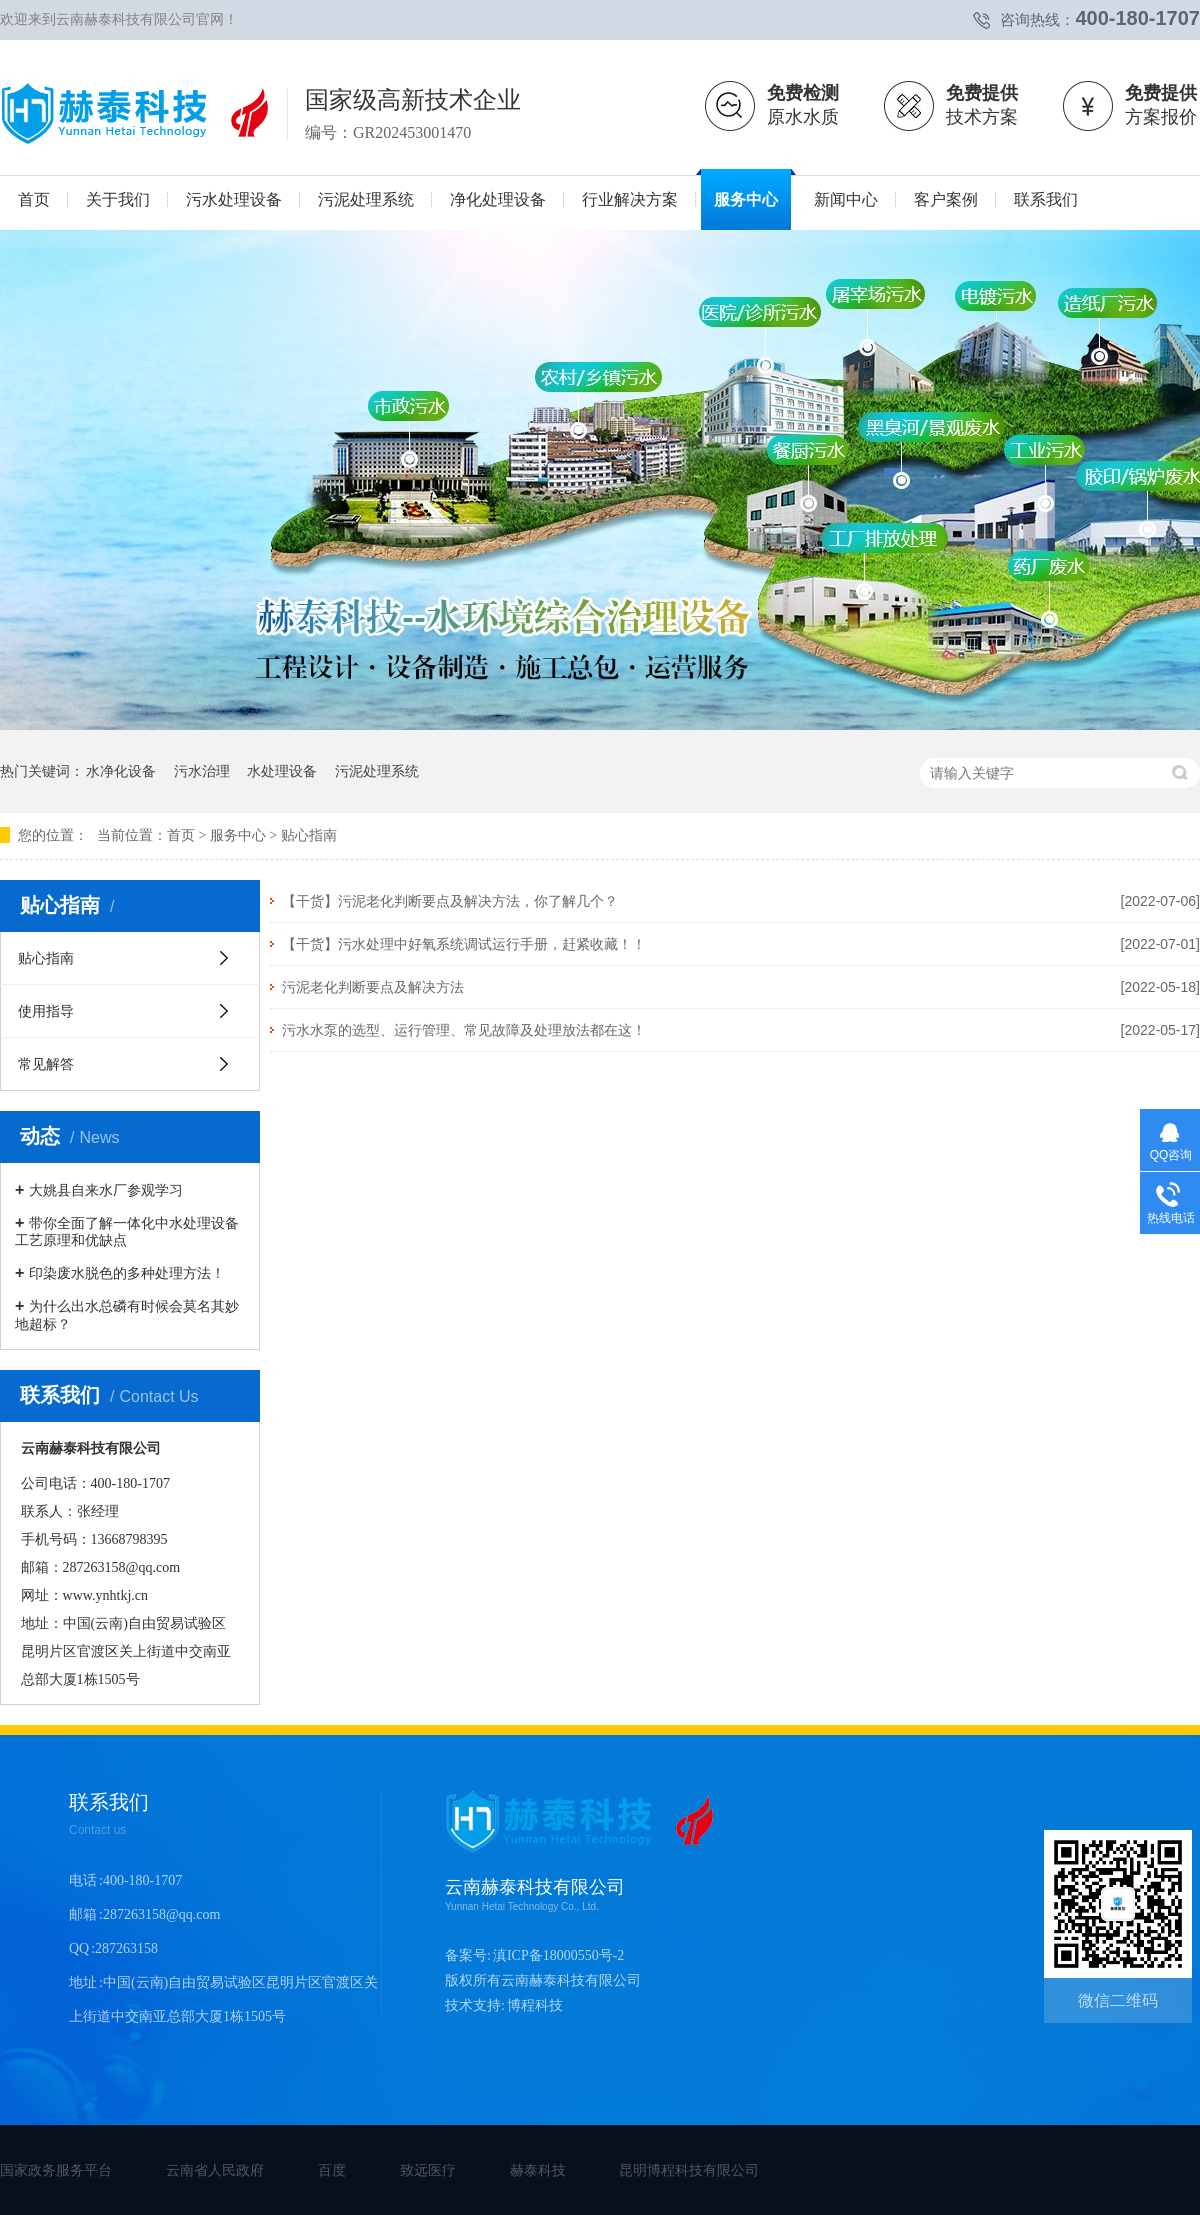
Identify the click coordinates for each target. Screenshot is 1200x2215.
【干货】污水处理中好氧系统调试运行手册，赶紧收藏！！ (464, 944)
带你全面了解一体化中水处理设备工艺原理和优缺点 (127, 1231)
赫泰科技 (538, 2170)
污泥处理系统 (377, 771)
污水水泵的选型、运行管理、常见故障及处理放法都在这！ (464, 1030)
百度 (332, 2170)
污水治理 (202, 771)
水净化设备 (121, 771)
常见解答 (46, 1064)
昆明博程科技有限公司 (689, 2170)
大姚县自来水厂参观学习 (106, 1190)
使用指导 (46, 1011)
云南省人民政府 (215, 2170)
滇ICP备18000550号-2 (558, 1955)
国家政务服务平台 (56, 2170)
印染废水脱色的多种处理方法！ (127, 1273)
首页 (181, 835)
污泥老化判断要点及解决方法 (373, 987)
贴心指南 (309, 835)
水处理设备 (282, 771)
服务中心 (238, 835)
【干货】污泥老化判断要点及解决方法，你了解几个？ (450, 901)
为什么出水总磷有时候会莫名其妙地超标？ (127, 1314)
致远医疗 (428, 2170)
